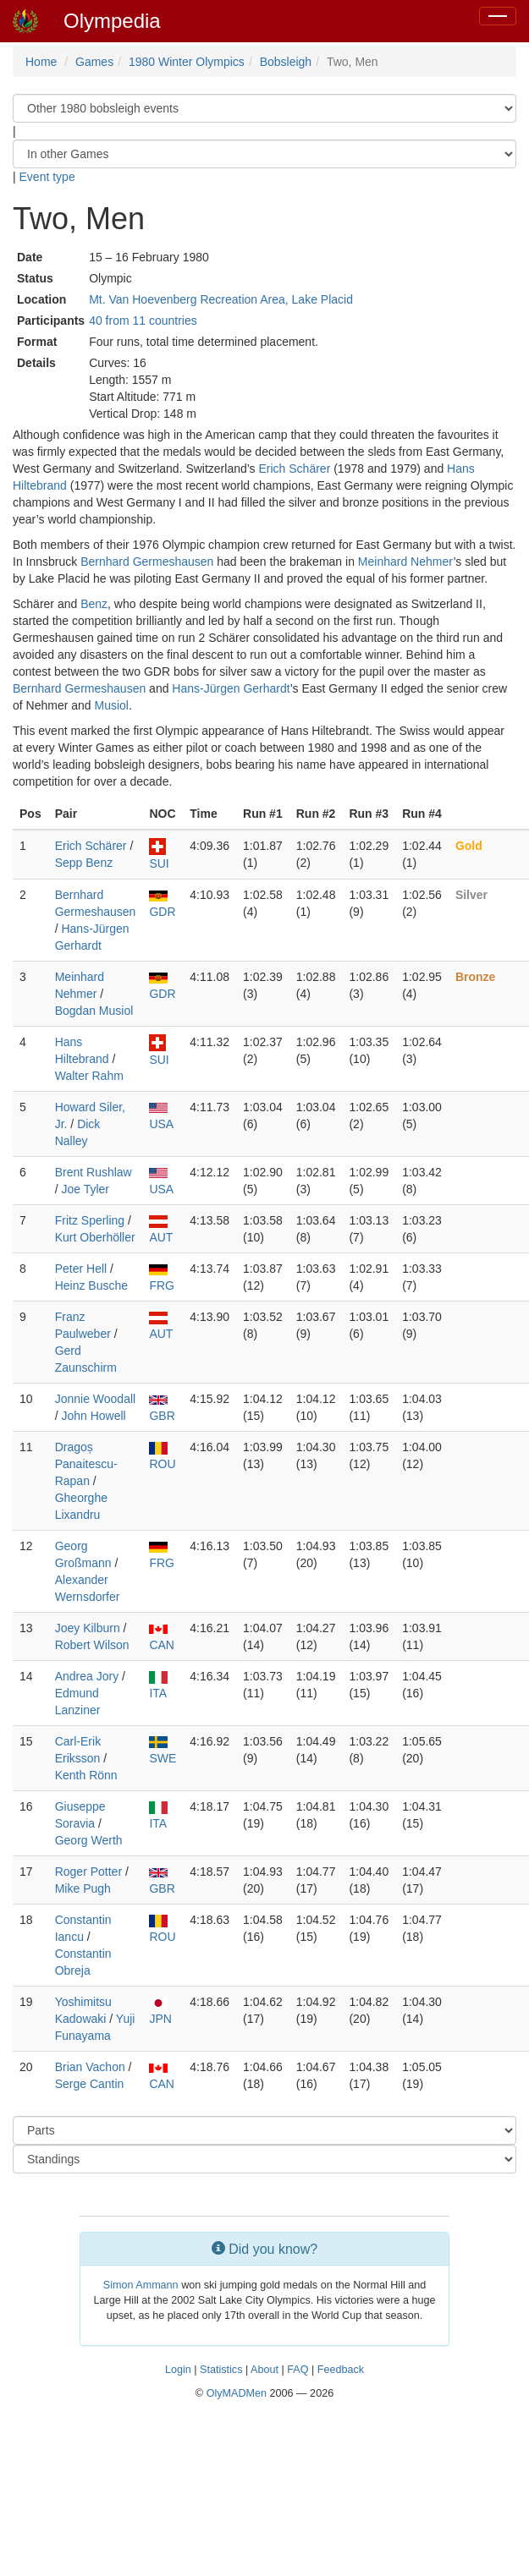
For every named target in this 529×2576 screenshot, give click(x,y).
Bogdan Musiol (94, 1010)
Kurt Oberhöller (95, 1237)
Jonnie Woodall (95, 1399)
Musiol (112, 705)
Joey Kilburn (87, 1628)
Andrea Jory (86, 1676)
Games (94, 62)
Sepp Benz (84, 862)
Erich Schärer (295, 468)
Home (41, 62)
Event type (47, 177)
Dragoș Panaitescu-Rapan (86, 1464)
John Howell (93, 1415)
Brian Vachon (90, 2067)
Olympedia (112, 20)
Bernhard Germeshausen (146, 561)
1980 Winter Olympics (187, 62)
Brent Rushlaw (93, 1172)
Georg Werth (89, 1840)
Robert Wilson (92, 1645)
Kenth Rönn (86, 1775)
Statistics (221, 2370)
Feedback (340, 2370)
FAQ (297, 2370)
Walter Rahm (89, 1075)
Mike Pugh (83, 1888)
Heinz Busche (91, 1285)
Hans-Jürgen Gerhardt (230, 688)
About (264, 2370)
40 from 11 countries (143, 320)
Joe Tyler (85, 1189)
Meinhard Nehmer (406, 561)
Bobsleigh (286, 62)
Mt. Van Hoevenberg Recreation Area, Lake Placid (221, 299)
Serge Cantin (89, 2084)
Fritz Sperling (89, 1220)
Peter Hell (81, 1268)
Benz (93, 604)
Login (178, 2370)
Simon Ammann (141, 2285)
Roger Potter (88, 1871)
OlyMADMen (237, 2393)
